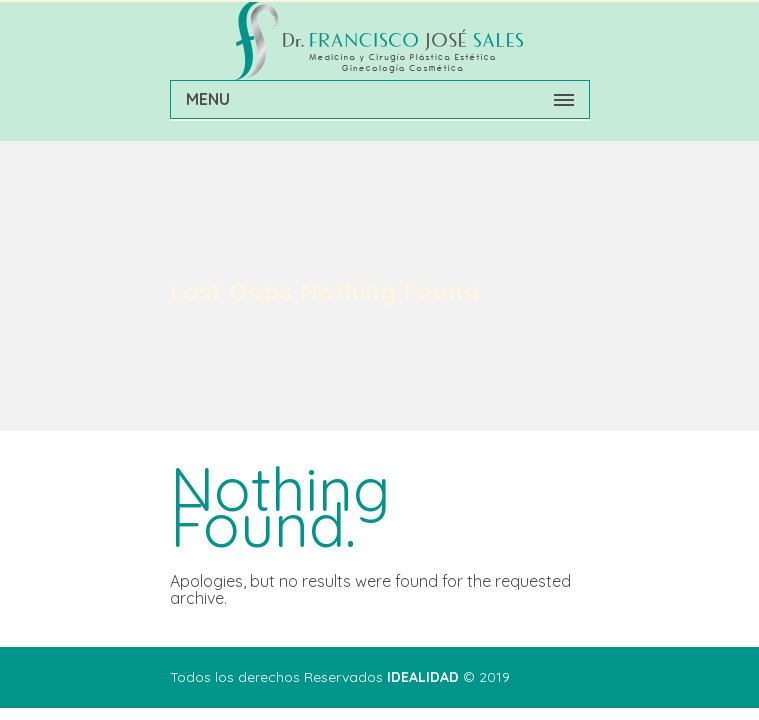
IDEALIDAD (423, 677)
